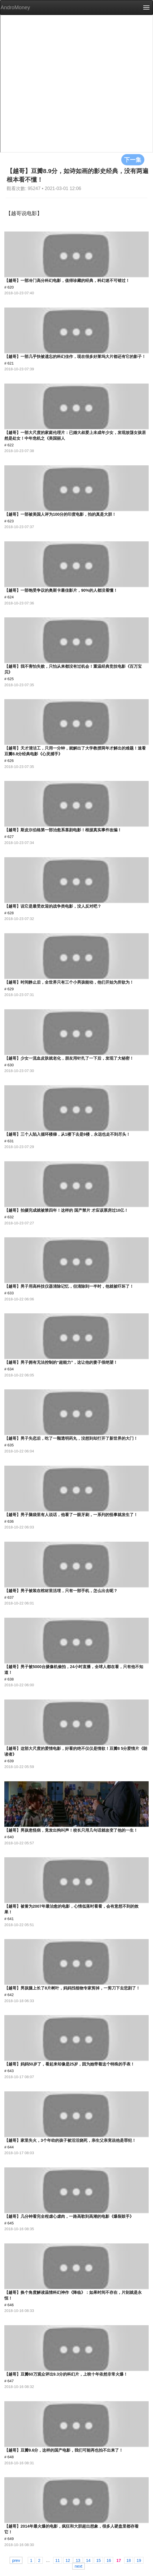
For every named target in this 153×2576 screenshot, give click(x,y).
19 (139, 2560)
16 (109, 2560)
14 (88, 2560)
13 (78, 2560)
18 (128, 2560)
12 (68, 2560)
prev (16, 2560)
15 (98, 2560)
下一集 (132, 159)
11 (57, 2560)
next (78, 2566)
